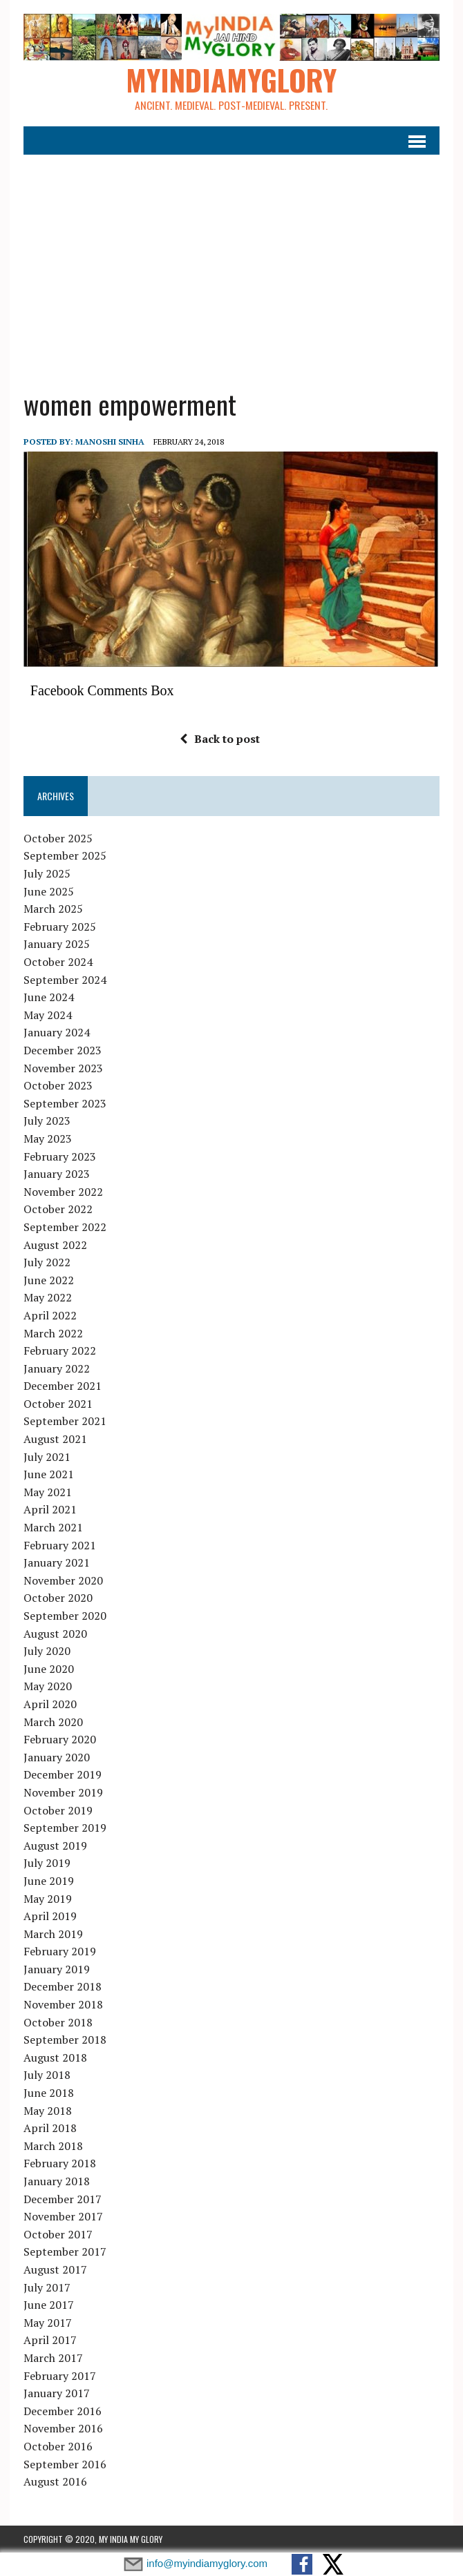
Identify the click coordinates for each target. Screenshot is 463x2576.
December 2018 (62, 1987)
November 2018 (63, 2004)
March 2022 (53, 1333)
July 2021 (46, 1456)
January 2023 (56, 1174)
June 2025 (48, 891)
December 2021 (62, 1386)
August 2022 (55, 1244)
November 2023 (63, 1068)
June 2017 (48, 2305)
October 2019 (58, 1810)
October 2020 (58, 1598)
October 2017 (58, 2234)
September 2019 (64, 1827)
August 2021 (55, 1438)
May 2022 (47, 1298)
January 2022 (56, 1368)
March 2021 (53, 1527)
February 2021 (59, 1545)
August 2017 (55, 2269)
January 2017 (56, 2393)
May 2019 (47, 1898)
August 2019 (55, 1845)
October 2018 (58, 2022)
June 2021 (48, 1474)
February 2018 (59, 2163)
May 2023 (47, 1138)
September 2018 (64, 2040)
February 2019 (59, 1951)
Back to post (220, 738)
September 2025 (64, 856)
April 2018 (50, 2128)
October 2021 (58, 1403)
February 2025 (59, 926)
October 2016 (58, 2446)
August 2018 (55, 2057)
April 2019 (50, 1916)
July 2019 (46, 1863)
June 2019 (48, 1880)
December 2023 (62, 1050)
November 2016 (63, 2429)
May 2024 (47, 1015)
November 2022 (63, 1191)
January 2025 (56, 944)
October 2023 (58, 1086)
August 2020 (55, 1633)
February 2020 (59, 1739)
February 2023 (59, 1156)
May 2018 (47, 2110)
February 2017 (59, 2375)
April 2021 (50, 1510)
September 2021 (64, 1421)
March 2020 (53, 1722)
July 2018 (46, 2075)
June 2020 (48, 1668)
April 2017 (50, 2340)
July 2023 (46, 1121)
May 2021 (47, 1492)
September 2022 (64, 1226)
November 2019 (63, 1792)
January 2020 (56, 1757)
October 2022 (58, 1209)
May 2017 (47, 2322)
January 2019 (56, 1969)
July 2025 (46, 873)
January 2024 (56, 1032)
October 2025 (58, 838)
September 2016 (64, 2464)
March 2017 (53, 2357)
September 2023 (64, 1103)
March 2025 (53, 909)
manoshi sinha (109, 441)
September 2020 (64, 1615)
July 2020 (46, 1651)
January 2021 (56, 1563)
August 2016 (55, 2481)
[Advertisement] (231, 263)
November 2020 (63, 1580)
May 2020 (47, 1686)
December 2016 (62, 2411)
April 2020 (50, 1704)
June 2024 (48, 997)
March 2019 (53, 1933)
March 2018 (53, 2145)
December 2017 (62, 2199)
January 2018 (56, 2181)
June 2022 (48, 1280)
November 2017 (63, 2217)
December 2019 (62, 1775)
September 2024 (64, 979)
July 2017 (46, 2287)
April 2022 (50, 1315)
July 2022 (46, 1262)
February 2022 (59, 1350)
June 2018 (48, 2092)
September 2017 (64, 2252)
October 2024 (58, 961)
